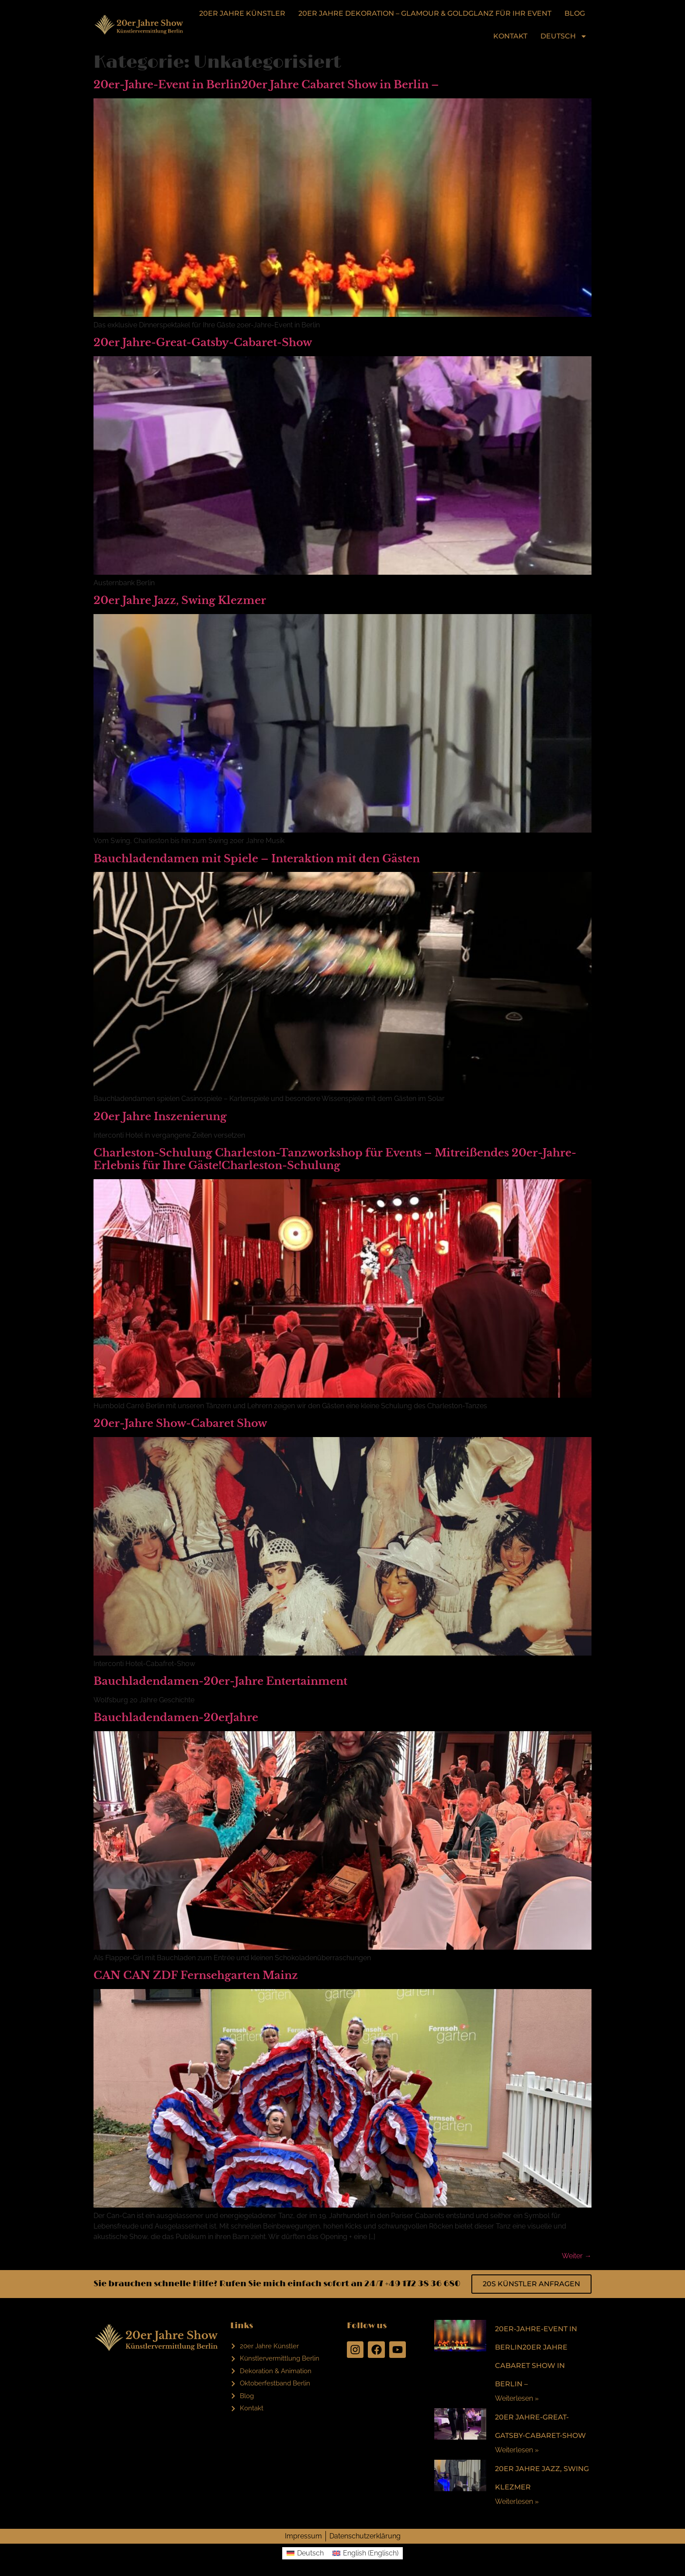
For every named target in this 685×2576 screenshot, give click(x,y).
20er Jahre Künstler (242, 13)
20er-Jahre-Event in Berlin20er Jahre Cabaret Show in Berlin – (266, 84)
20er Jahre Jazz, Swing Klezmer (179, 600)
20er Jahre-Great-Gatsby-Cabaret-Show (202, 342)
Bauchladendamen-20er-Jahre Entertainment (220, 1681)
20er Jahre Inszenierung (160, 1116)
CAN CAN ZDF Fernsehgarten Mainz (195, 1975)
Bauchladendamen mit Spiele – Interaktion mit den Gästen (256, 858)
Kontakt (510, 36)
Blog (574, 13)
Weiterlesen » (517, 2398)
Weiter (577, 2256)
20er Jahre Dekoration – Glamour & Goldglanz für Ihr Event (424, 13)
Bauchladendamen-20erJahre (175, 1717)
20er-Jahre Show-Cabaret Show (180, 1423)
